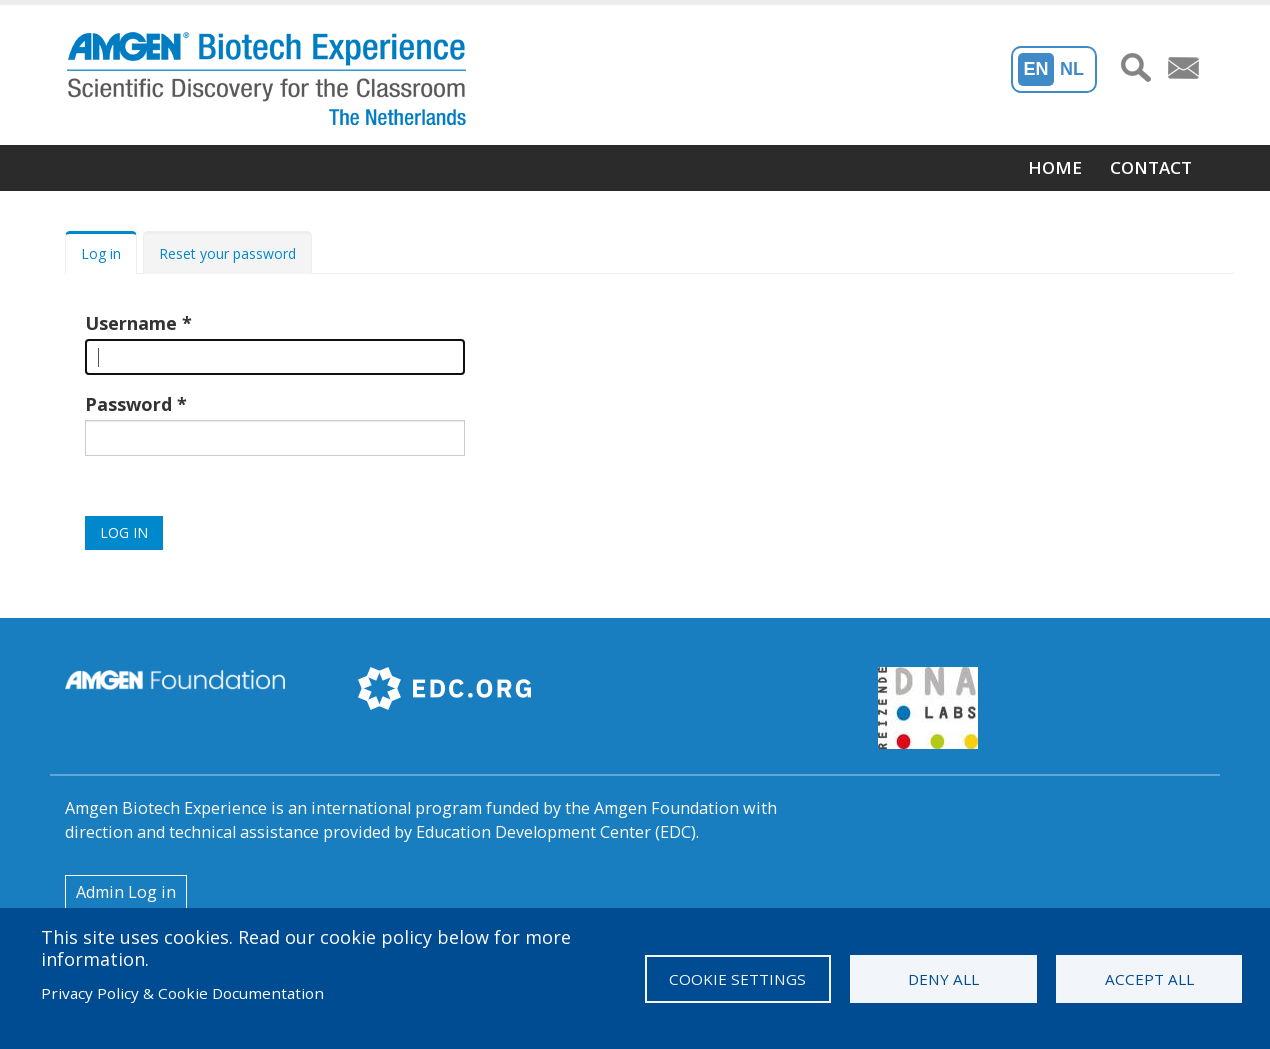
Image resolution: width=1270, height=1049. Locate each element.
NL (1072, 69)
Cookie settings (737, 979)
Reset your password (227, 253)
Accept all (1149, 979)
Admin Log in (126, 892)
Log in (101, 253)
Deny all (943, 979)
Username (131, 323)
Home (1055, 167)
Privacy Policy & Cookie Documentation (182, 993)
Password (128, 404)
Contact (1151, 167)
